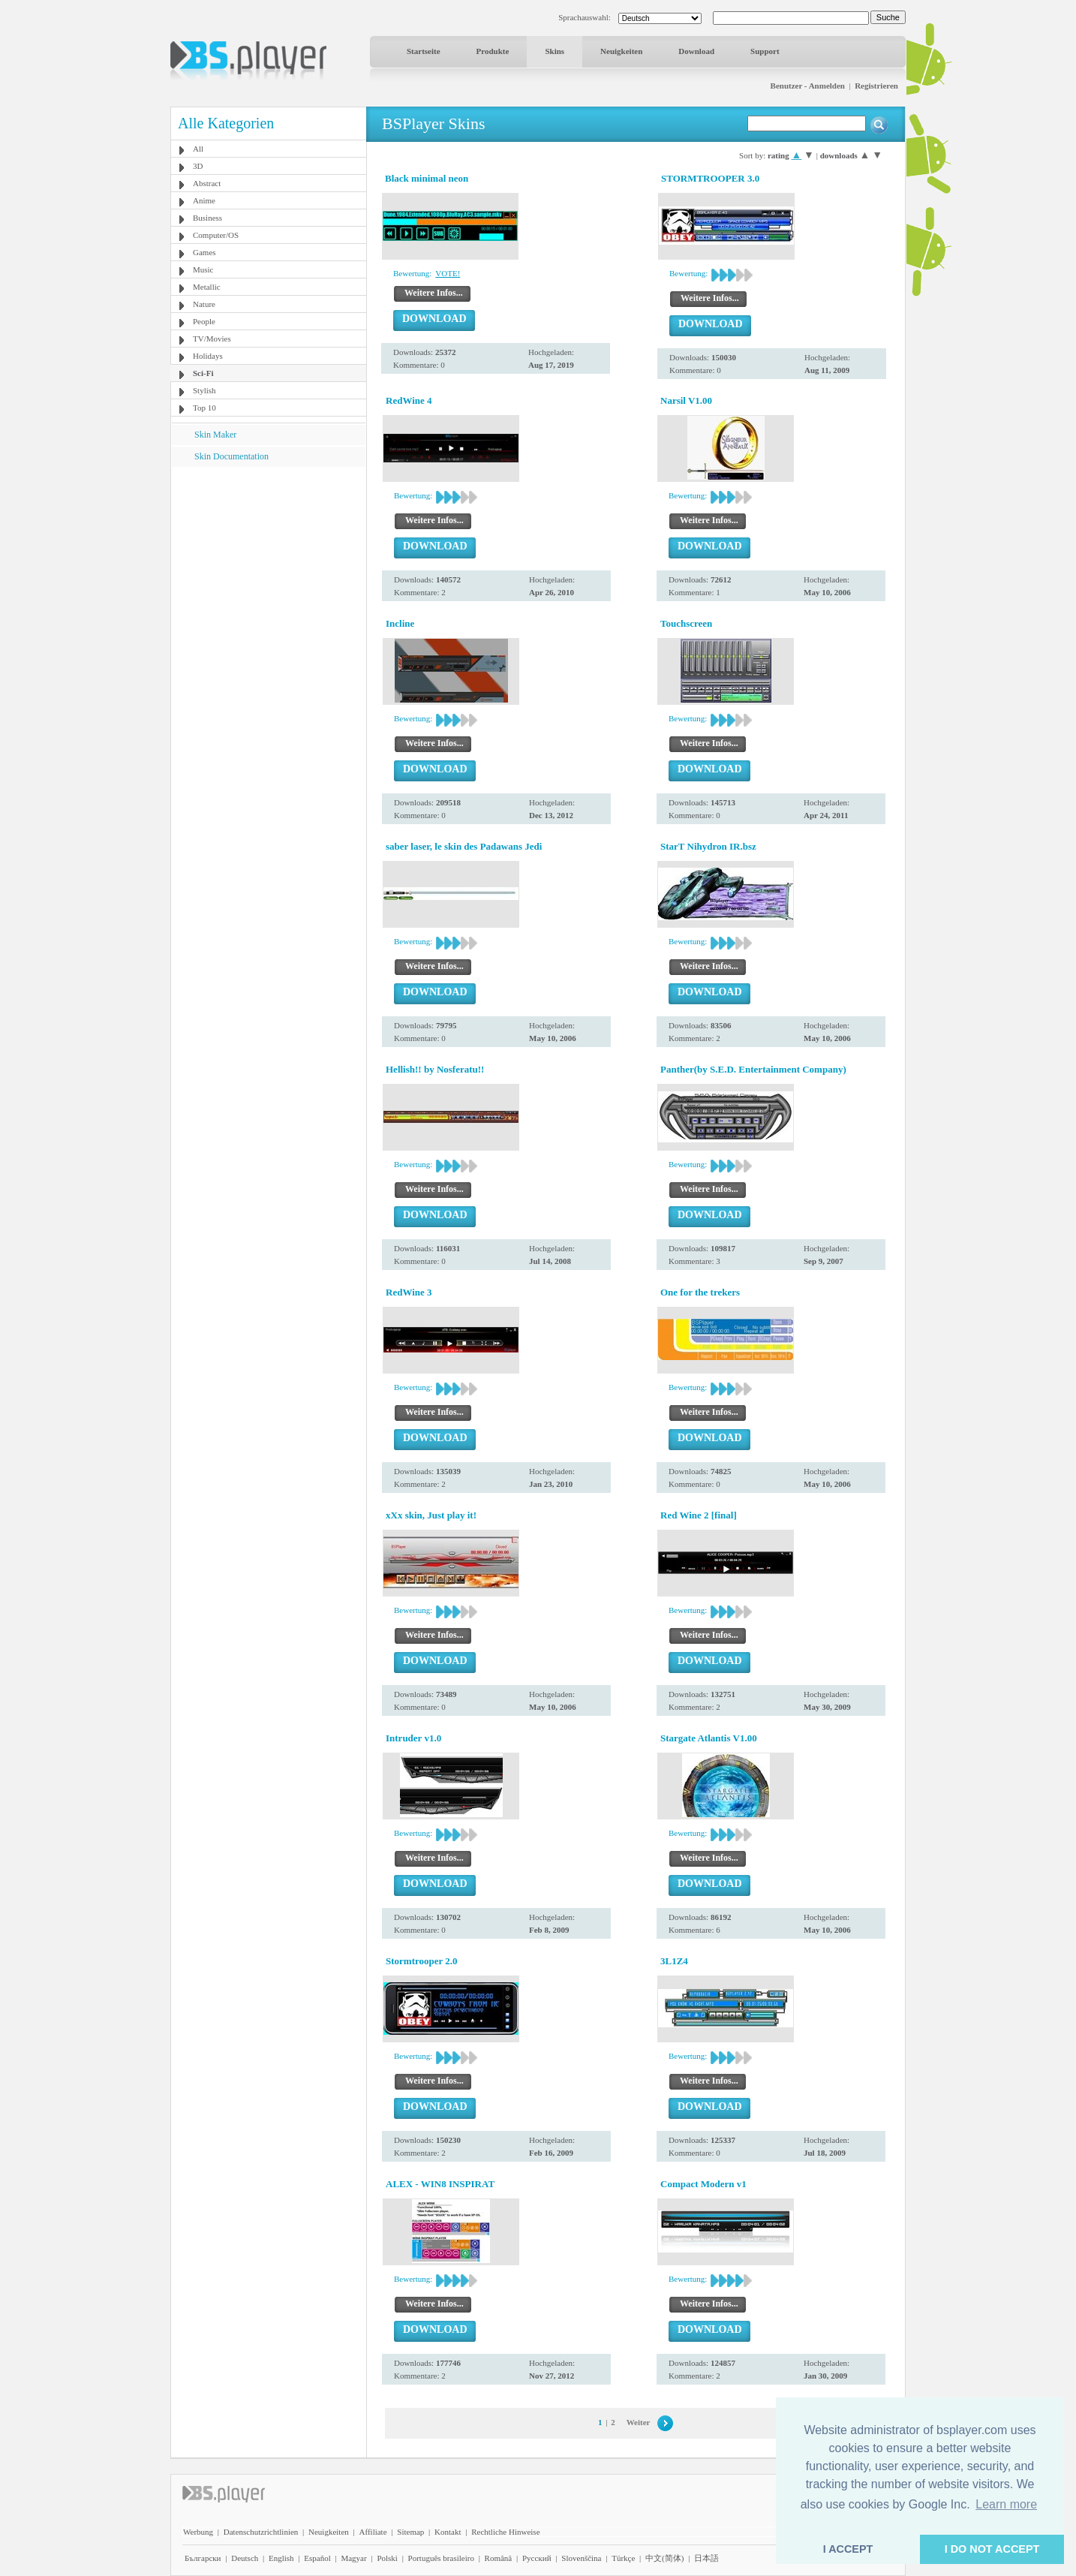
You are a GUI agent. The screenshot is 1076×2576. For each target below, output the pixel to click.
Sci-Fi (203, 373)
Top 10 (204, 407)
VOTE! (447, 273)
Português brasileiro (441, 2557)
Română (498, 2557)
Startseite (423, 51)
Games (204, 252)
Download (696, 51)
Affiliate (373, 2531)
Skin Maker (215, 434)
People (204, 321)
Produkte (492, 51)
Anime (204, 200)
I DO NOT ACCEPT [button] (992, 2549)
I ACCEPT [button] (848, 2549)
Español (317, 2557)
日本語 (706, 2557)
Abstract (207, 183)
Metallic (207, 286)
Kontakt (447, 2531)
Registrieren (876, 85)
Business (207, 217)
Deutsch (244, 2557)
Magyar (353, 2557)
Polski (387, 2557)
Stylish (204, 390)
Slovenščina (581, 2557)
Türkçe (623, 2557)
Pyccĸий (537, 2557)
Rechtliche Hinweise (505, 2531)
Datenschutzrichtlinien (261, 2531)
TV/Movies (212, 338)
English (281, 2557)
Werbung (198, 2531)
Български (203, 2557)
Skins (554, 51)
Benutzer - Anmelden (808, 85)
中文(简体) (664, 2557)
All (198, 148)
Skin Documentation (231, 456)
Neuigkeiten (621, 51)
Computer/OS (216, 234)
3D (198, 165)
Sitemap (410, 2531)
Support (765, 51)
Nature (204, 303)
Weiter (639, 2422)
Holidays (208, 355)
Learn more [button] (1006, 2504)
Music (203, 269)
